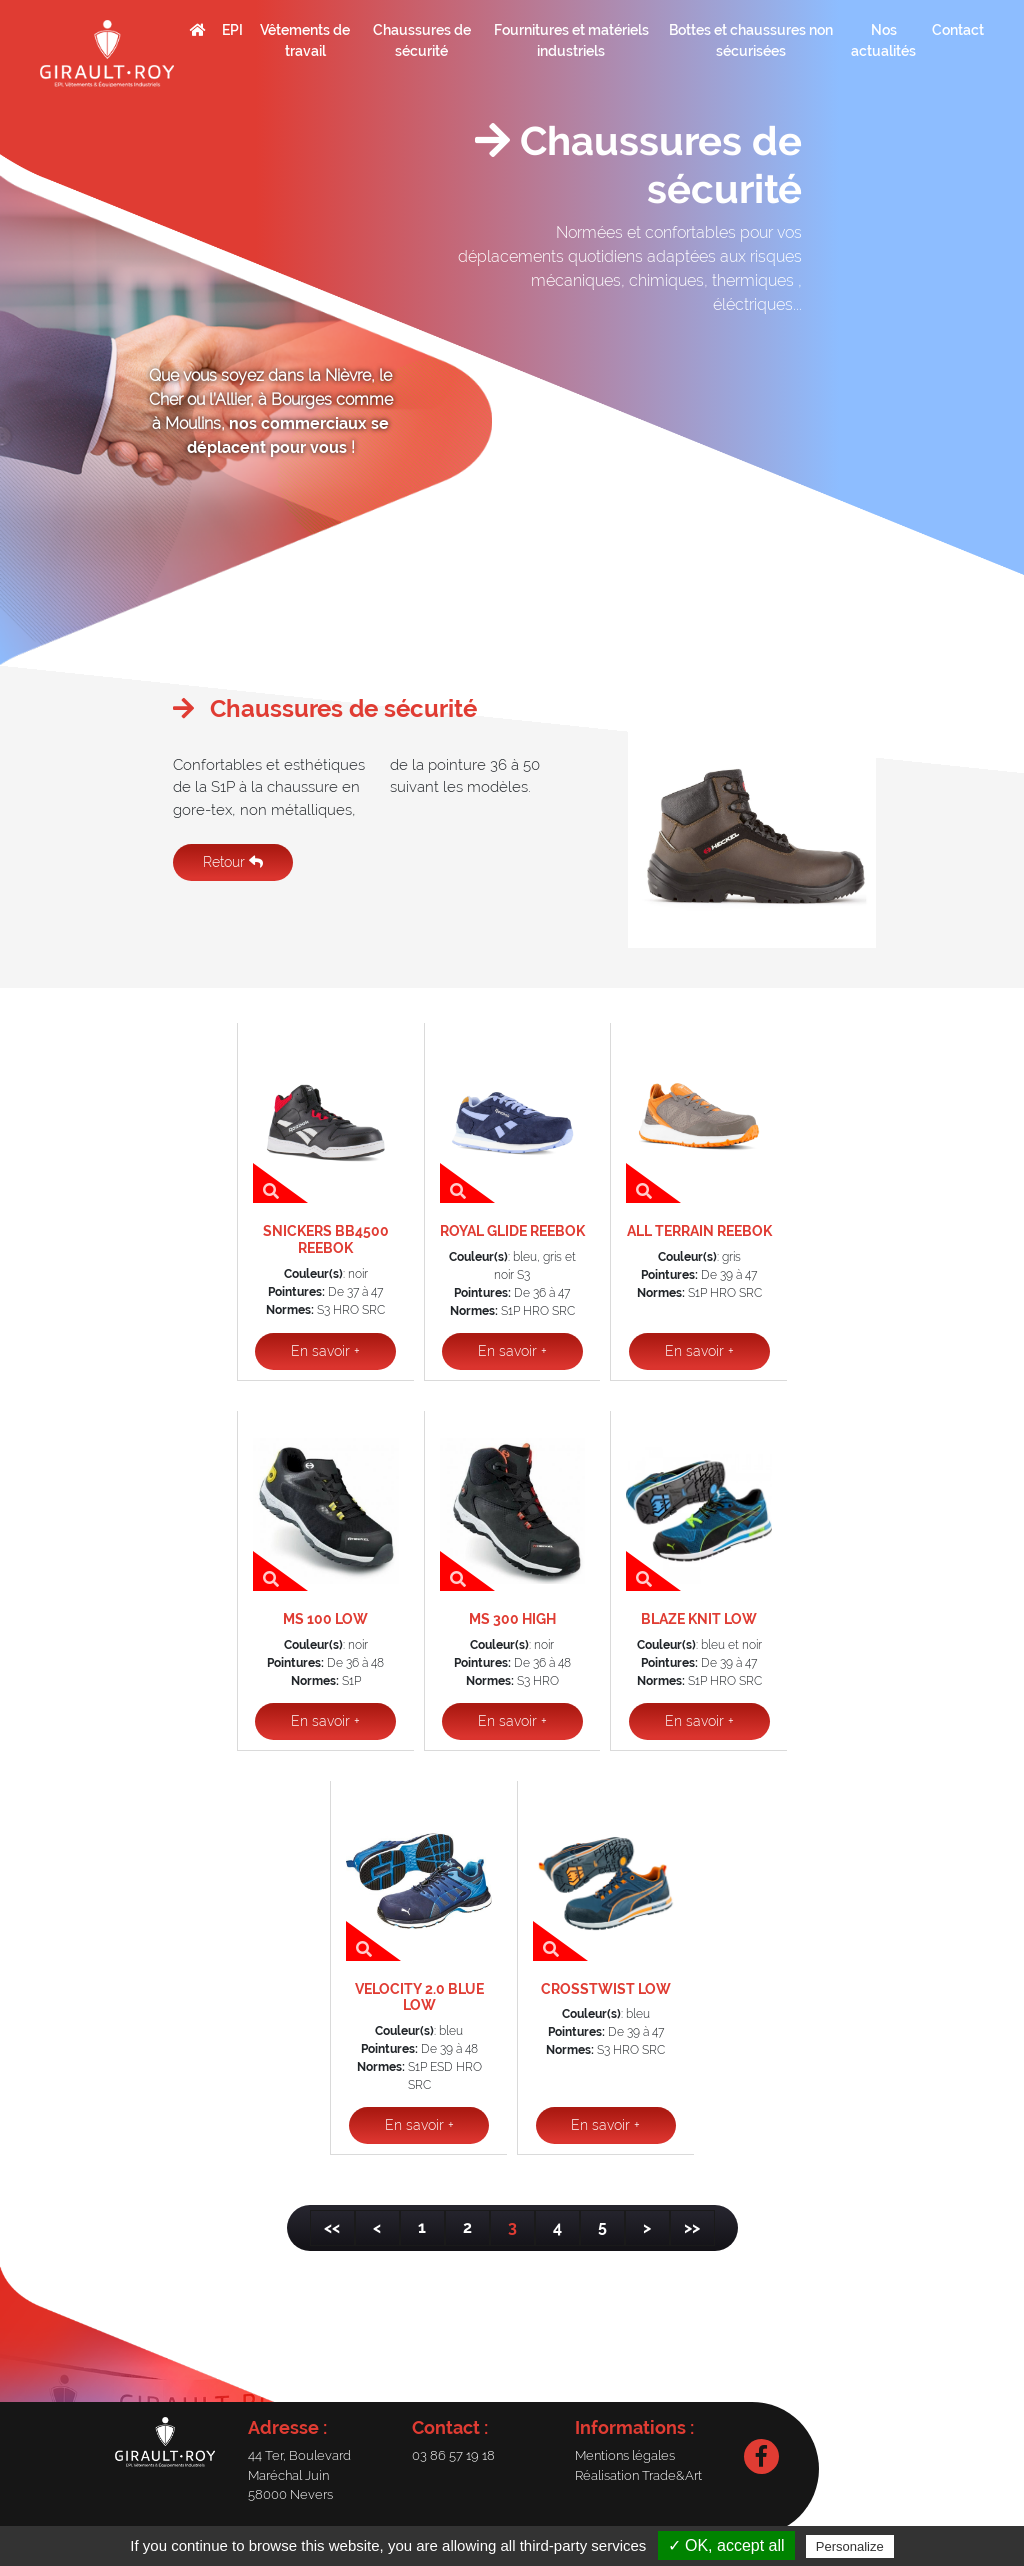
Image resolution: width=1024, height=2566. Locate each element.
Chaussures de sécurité (422, 40)
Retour (233, 862)
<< (332, 2227)
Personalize (850, 2546)
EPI (232, 30)
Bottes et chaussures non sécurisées (751, 40)
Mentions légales (625, 2455)
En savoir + (325, 1351)
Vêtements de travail (305, 40)
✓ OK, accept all (726, 2545)
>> (692, 2227)
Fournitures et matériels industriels (571, 40)
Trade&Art (672, 2475)
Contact (958, 30)
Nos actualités (883, 40)
